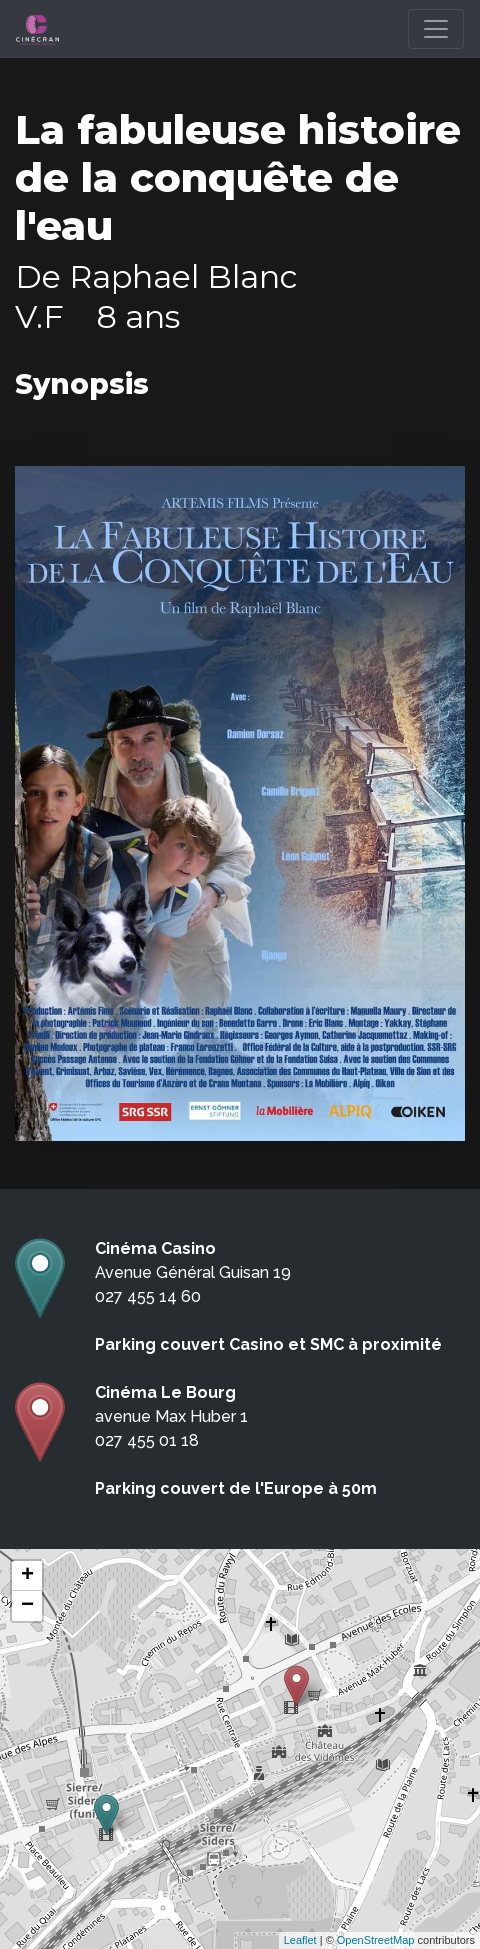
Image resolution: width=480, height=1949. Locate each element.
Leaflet (300, 1940)
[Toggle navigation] (436, 29)
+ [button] (27, 1576)
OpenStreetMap (376, 1940)
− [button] (27, 1606)
